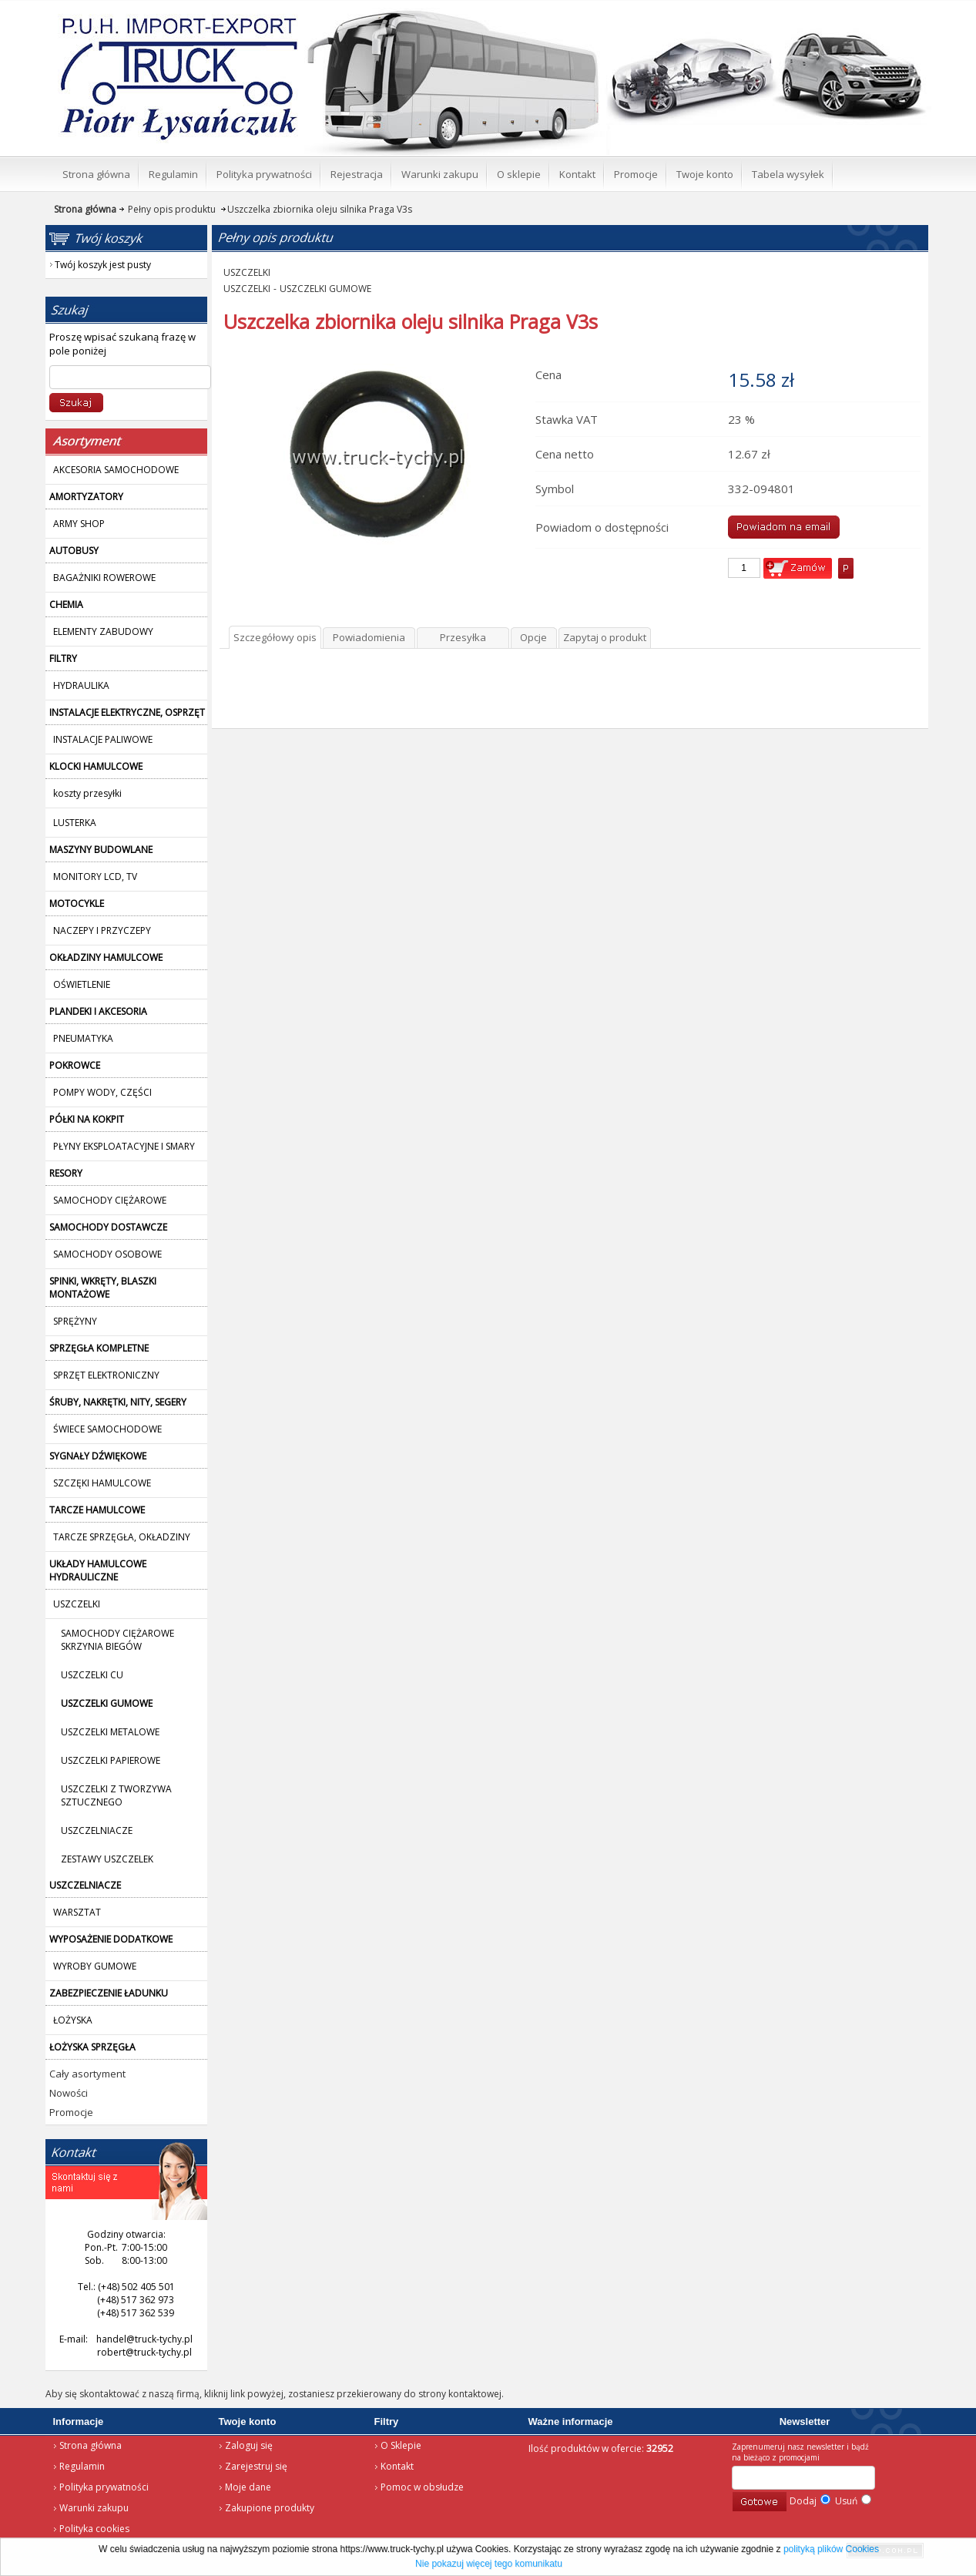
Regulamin (82, 2466)
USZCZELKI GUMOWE (325, 288)
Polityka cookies (94, 2528)
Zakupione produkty (269, 2507)
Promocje (71, 2112)
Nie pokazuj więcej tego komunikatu (488, 2563)
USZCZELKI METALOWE (110, 1731)
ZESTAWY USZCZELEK (107, 1859)
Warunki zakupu (94, 2507)
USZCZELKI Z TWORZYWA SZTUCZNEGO (116, 1795)
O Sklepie (401, 2445)
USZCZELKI (246, 272)
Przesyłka (463, 637)
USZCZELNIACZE (96, 1830)
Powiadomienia (369, 637)
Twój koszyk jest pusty (806, 12)
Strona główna (157, 20)
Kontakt (397, 2466)
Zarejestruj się (256, 2466)
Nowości (68, 2093)
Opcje (533, 637)
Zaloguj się (249, 2445)
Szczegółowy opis (275, 637)
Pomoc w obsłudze (422, 2487)
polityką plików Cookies (831, 2549)
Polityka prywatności (104, 2487)
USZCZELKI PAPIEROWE (110, 1760)
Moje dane (248, 2487)
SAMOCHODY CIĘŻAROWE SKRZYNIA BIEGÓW (117, 1640)
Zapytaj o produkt (604, 637)
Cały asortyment (87, 2074)
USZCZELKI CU (92, 1674)
